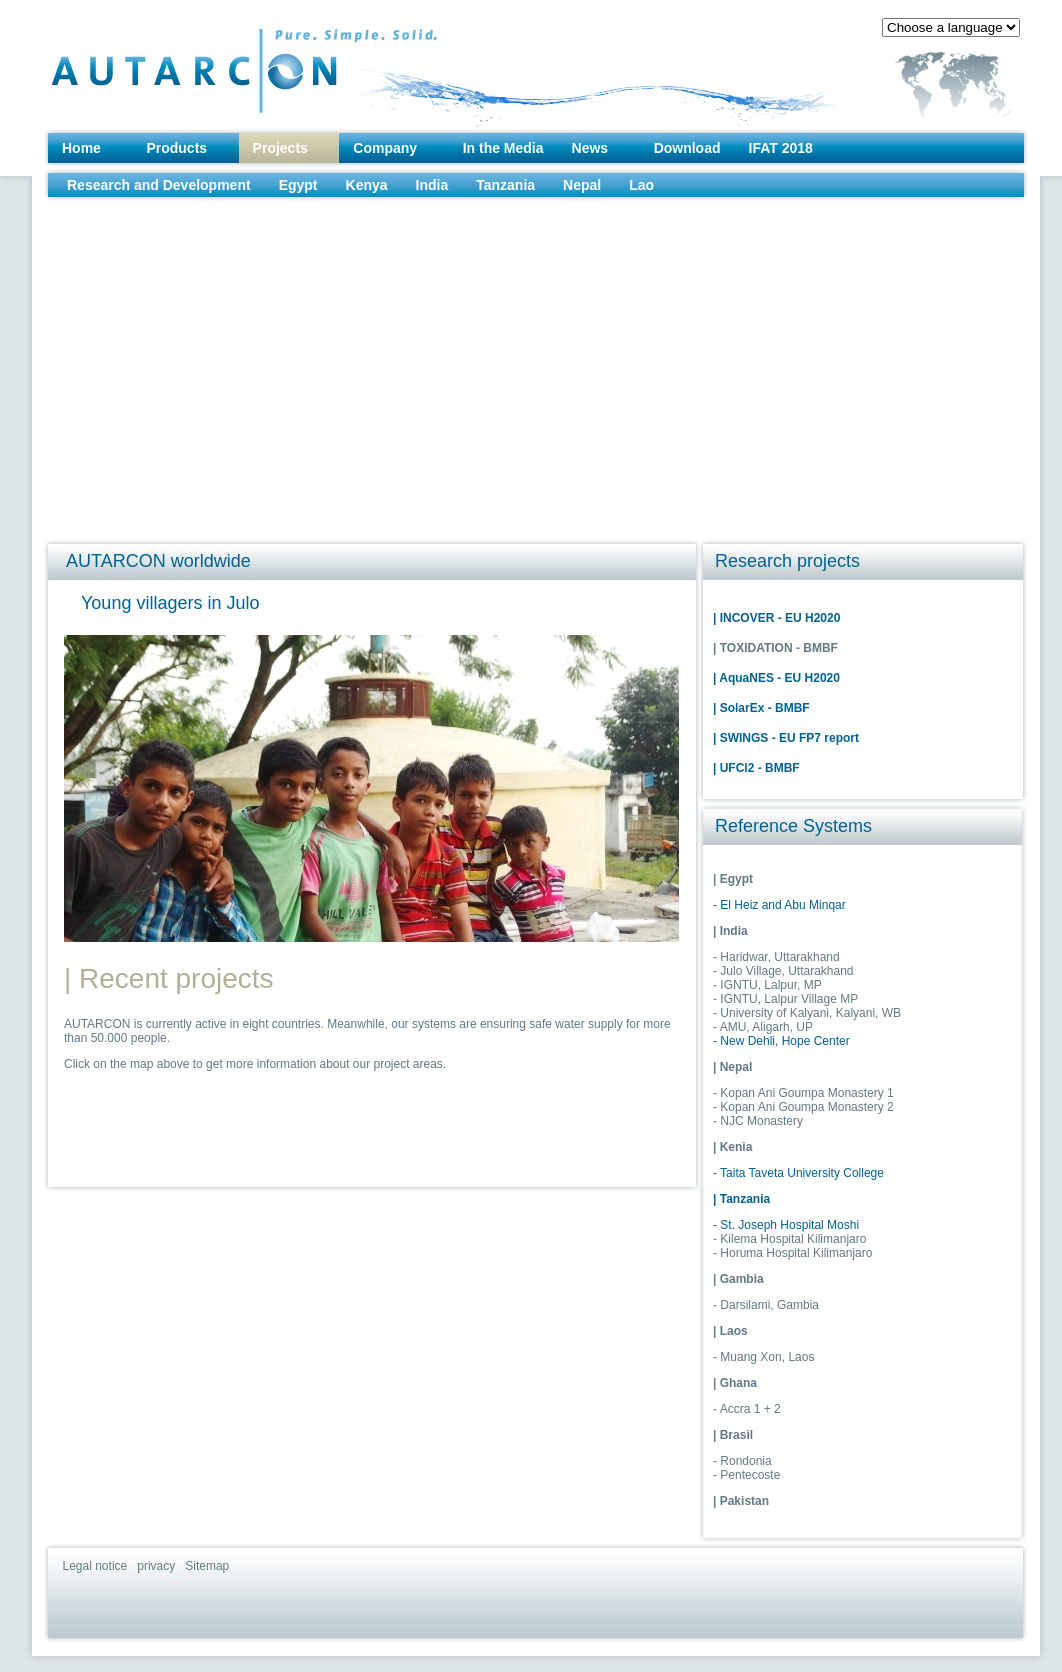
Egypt (298, 185)
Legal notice (95, 1566)
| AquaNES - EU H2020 (776, 678)
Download (687, 148)
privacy (156, 1566)
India (432, 185)
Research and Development (159, 185)
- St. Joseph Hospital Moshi (786, 1225)
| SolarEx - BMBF (761, 708)
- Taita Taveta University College (798, 1173)
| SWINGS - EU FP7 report (786, 738)
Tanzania (505, 185)
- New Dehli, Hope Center (781, 1041)
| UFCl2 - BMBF (756, 768)
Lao (641, 185)
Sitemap (207, 1566)
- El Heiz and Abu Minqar (779, 905)
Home (81, 148)
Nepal (582, 185)
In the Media (503, 148)
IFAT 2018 (781, 148)
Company (385, 148)
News (590, 148)
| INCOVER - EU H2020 (776, 618)
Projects (280, 148)
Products (176, 148)
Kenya (367, 185)
